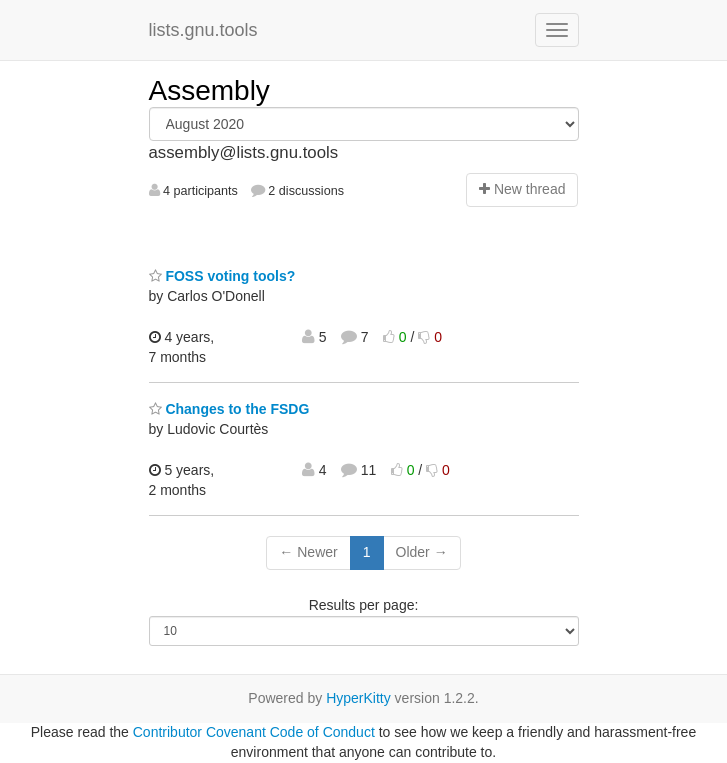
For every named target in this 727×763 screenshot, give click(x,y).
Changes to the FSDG (229, 409)
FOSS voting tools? (222, 276)
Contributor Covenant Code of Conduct (254, 732)
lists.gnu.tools (203, 30)
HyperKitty (358, 698)
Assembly (209, 90)
